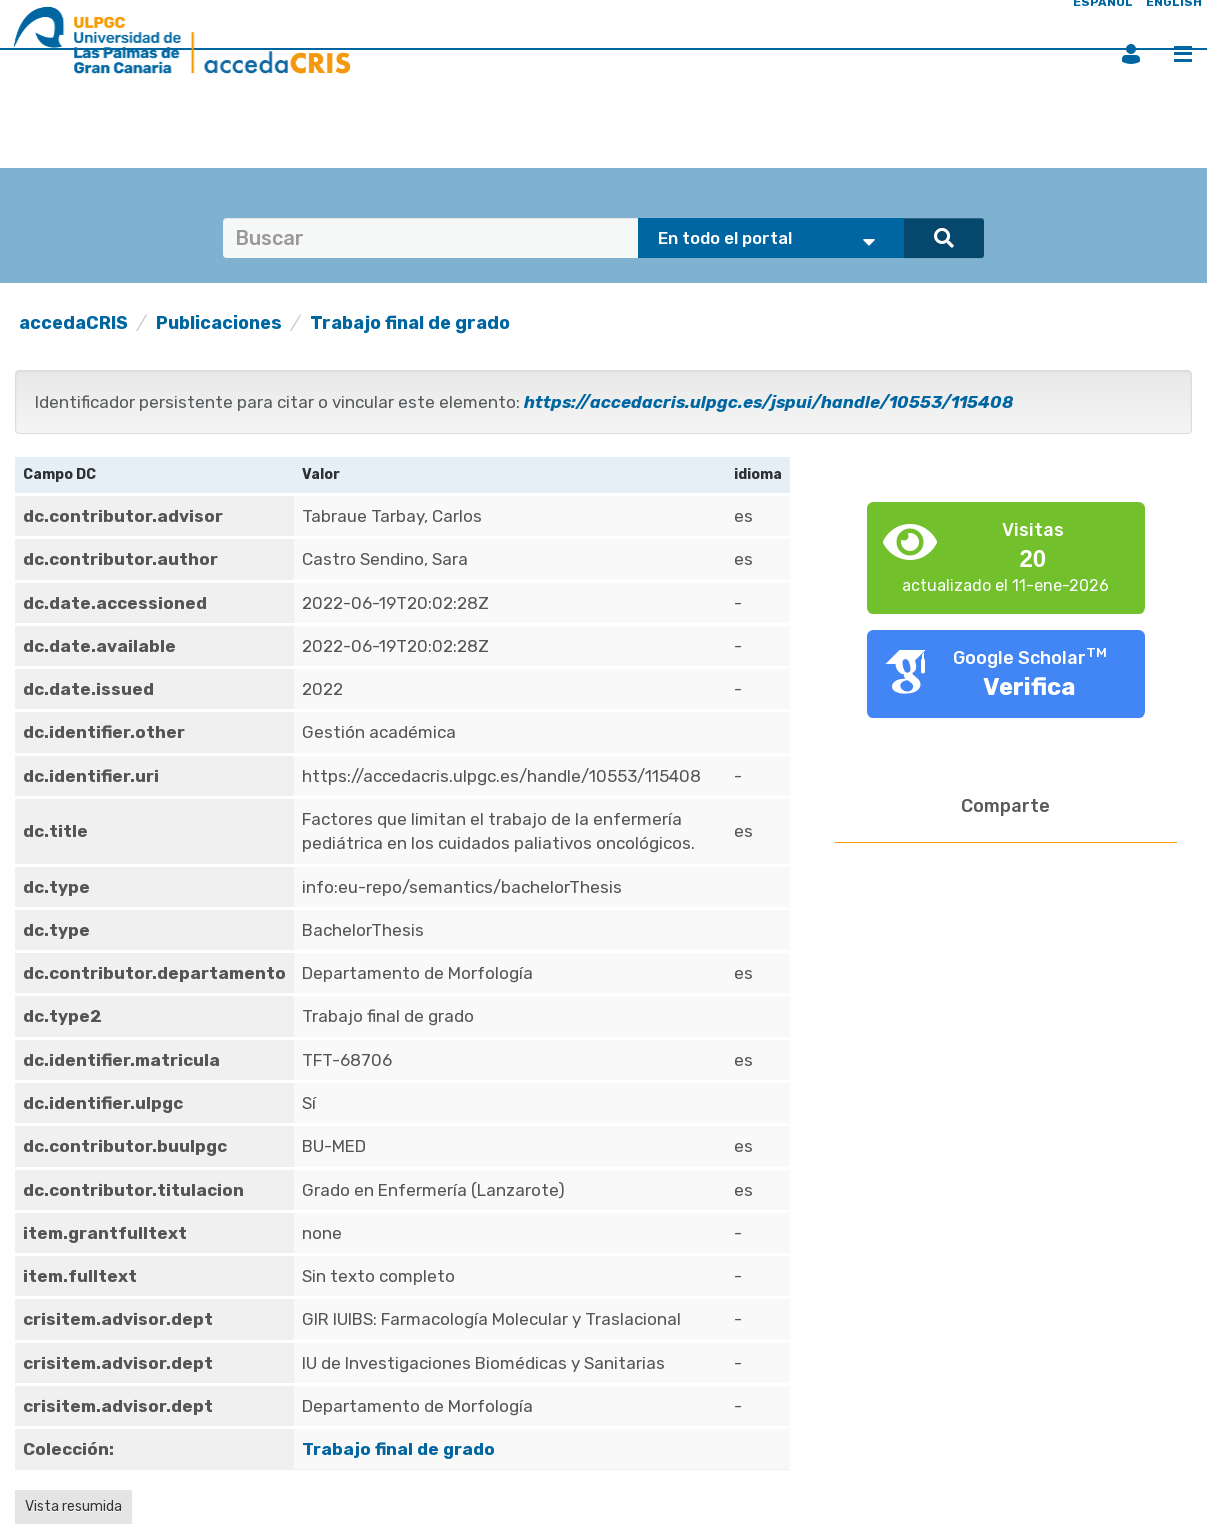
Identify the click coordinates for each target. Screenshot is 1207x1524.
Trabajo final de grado (410, 323)
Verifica (1029, 687)
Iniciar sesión (1131, 54)
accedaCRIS (73, 323)
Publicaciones (219, 323)
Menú (1183, 54)
